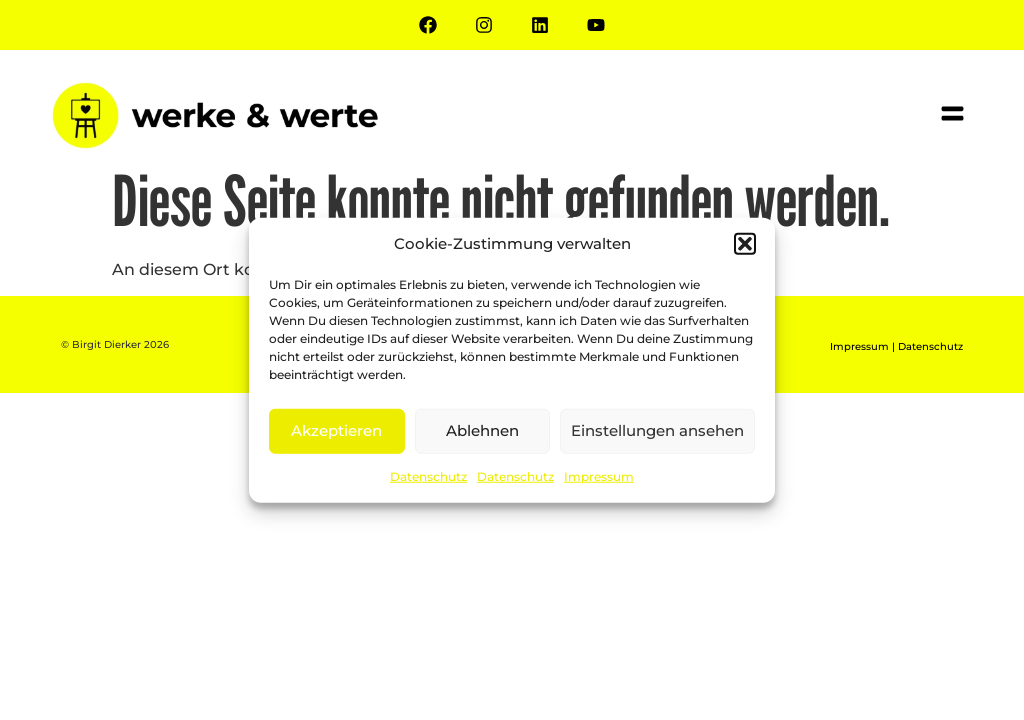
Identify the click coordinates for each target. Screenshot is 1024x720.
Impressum (599, 475)
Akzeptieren (336, 430)
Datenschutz (428, 475)
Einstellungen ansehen (657, 430)
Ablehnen (482, 430)
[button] (745, 244)
